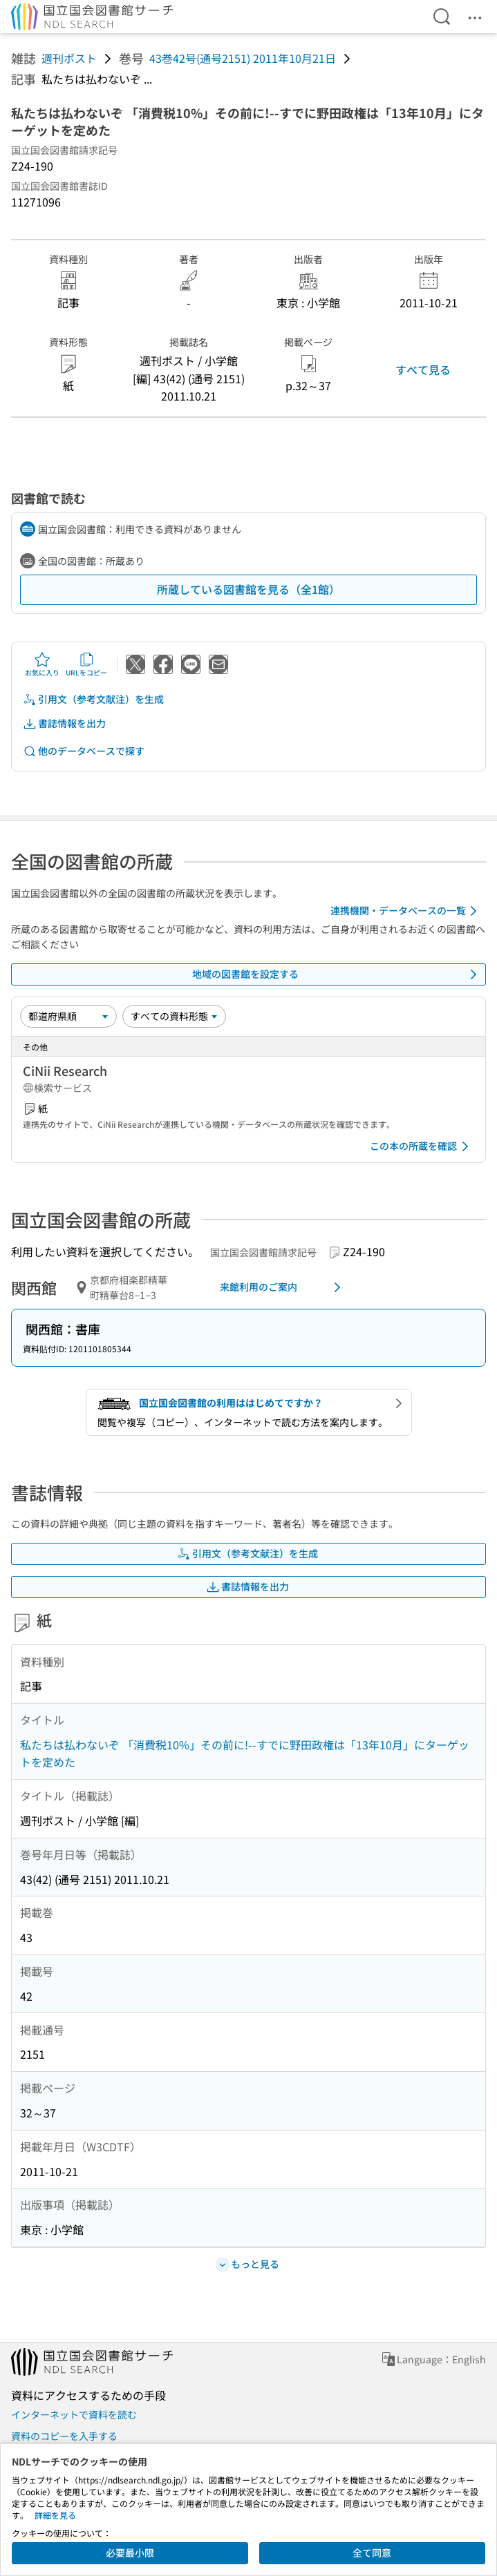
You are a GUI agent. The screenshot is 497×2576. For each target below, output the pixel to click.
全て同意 (372, 2552)
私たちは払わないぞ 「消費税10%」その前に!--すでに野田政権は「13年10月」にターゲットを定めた (244, 1753)
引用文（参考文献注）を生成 (93, 699)
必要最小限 (130, 2552)
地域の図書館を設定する (337, 974)
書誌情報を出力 (64, 723)
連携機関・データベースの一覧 (406, 911)
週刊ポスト (69, 58)
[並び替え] (68, 1016)
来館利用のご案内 (283, 1287)
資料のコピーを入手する (64, 2436)
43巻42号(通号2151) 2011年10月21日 (242, 58)
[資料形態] (174, 1016)
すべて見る (423, 369)
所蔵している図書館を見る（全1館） (248, 589)
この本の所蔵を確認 (421, 1146)
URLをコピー (86, 664)
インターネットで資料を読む (74, 2414)
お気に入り (42, 664)
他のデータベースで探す (83, 751)
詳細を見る (55, 2515)
